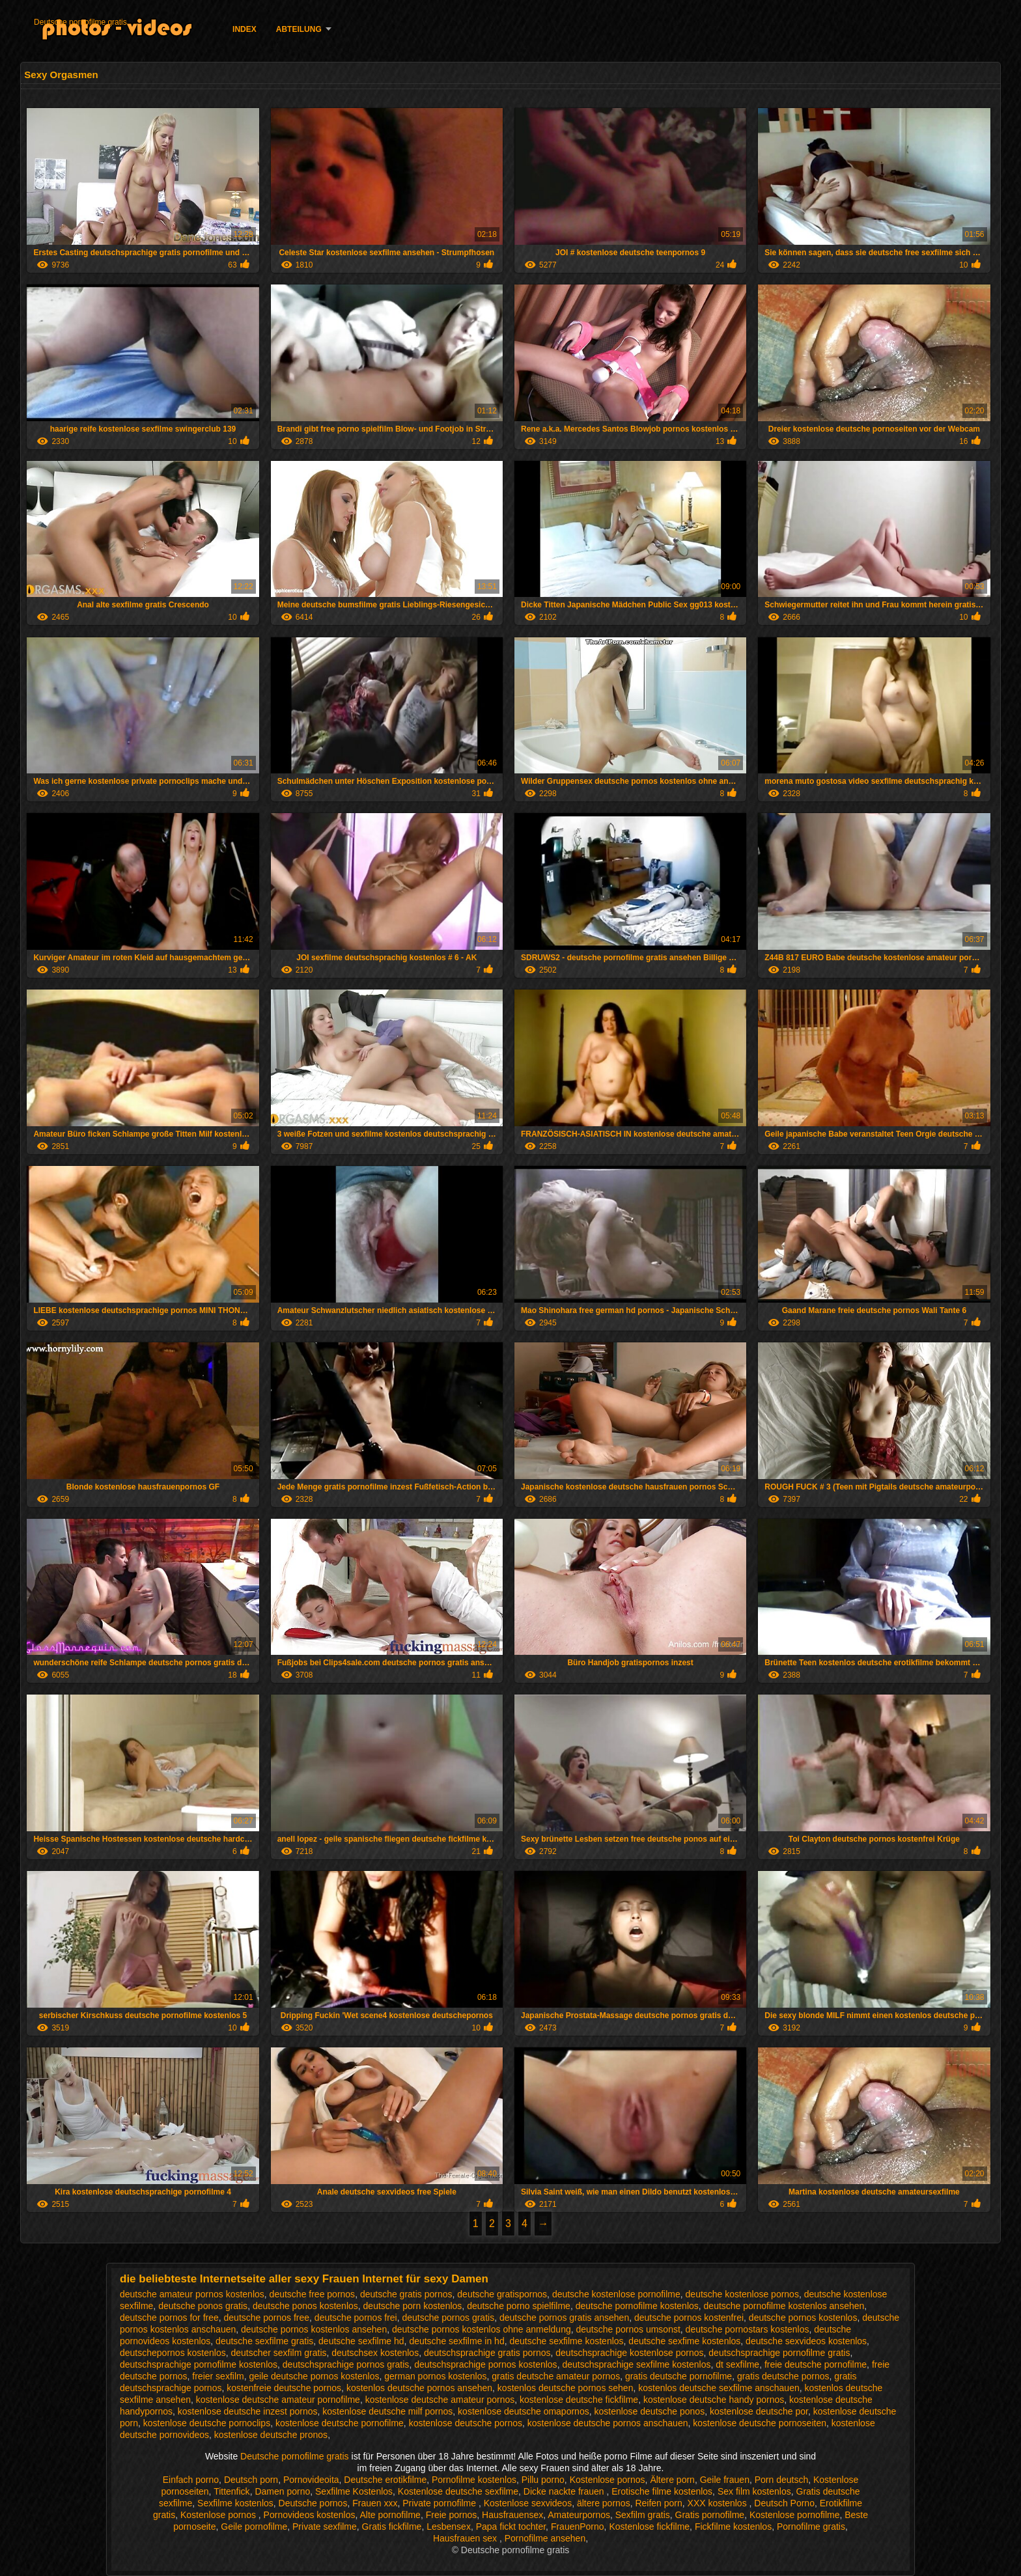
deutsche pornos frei (356, 2317)
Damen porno (282, 2491)
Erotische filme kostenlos (661, 2491)
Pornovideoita (311, 2479)
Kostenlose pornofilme (794, 2515)
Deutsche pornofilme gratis (80, 22)
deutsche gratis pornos (406, 2294)
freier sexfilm (218, 2376)
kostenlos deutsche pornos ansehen (419, 2388)
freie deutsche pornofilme (815, 2364)
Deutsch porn (251, 2479)
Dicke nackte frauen (565, 2491)
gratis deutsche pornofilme (678, 2376)
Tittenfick (232, 2491)
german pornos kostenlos (435, 2376)
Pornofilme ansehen (545, 2538)
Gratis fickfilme (392, 2526)
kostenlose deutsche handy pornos (713, 2399)
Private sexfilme (324, 2526)
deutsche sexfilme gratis (264, 2341)
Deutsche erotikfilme (385, 2479)
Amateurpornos (579, 2515)
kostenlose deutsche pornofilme (339, 2423)
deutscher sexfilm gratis (278, 2352)
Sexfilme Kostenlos (354, 2491)
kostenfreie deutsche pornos (284, 2388)
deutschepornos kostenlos (173, 2352)
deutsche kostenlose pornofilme (616, 2294)
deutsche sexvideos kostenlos (806, 2341)
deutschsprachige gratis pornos (487, 2352)
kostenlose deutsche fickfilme (579, 2399)
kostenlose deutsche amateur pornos (440, 2399)
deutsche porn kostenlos (412, 2306)
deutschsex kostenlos (375, 2352)
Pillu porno (543, 2479)
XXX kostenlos (718, 2503)
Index (244, 29)
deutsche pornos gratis (448, 2317)
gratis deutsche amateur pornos (556, 2376)
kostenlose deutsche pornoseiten (759, 2423)
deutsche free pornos (313, 2294)
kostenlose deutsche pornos (465, 2423)
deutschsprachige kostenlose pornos (629, 2352)
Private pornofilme (440, 2503)
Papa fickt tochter (511, 2526)
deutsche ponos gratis (202, 2306)
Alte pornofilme (390, 2515)
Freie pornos (451, 2515)
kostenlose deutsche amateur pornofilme (278, 2399)
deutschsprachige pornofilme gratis (779, 2352)
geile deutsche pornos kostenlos (314, 2376)
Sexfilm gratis (642, 2515)
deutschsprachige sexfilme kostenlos (636, 2364)
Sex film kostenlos (754, 2491)
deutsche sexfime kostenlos (684, 2341)
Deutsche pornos (313, 2503)
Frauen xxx (374, 2503)
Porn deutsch (782, 2479)
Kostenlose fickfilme (649, 2526)
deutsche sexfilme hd (361, 2341)
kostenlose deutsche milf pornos (387, 2411)
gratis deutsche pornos (783, 2376)
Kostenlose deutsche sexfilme (458, 2491)
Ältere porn (672, 2479)
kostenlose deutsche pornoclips (206, 2423)
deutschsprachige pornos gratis (346, 2364)
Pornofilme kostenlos (474, 2479)
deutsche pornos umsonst (628, 2329)
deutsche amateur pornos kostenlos (192, 2294)
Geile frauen (724, 2479)
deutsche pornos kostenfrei (689, 2317)
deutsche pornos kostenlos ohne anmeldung (481, 2329)
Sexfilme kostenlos (235, 2503)
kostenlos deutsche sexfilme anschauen (718, 2388)
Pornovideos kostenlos (310, 2515)
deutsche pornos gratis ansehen (564, 2317)
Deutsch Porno (784, 2503)
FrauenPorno (577, 2526)
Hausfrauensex (512, 2515)
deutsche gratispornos (502, 2294)
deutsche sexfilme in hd (456, 2341)
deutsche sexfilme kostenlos (566, 2341)
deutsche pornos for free (169, 2317)
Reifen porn (658, 2503)
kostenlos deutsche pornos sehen (565, 2388)
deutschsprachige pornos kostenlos (485, 2364)
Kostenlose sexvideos (528, 2503)
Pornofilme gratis (811, 2526)
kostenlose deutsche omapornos (523, 2411)
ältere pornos (603, 2503)
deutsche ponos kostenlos (305, 2306)
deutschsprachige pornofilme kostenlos (198, 2364)
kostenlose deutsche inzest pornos (248, 2411)
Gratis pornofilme (710, 2515)
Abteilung (299, 29)
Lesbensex (449, 2526)
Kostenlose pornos (607, 2479)
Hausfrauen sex (466, 2538)
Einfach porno (191, 2479)
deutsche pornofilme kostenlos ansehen (784, 2306)
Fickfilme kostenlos (733, 2526)
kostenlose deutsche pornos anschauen (607, 2423)
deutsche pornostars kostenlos (747, 2329)
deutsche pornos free (267, 2317)
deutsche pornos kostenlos (803, 2317)
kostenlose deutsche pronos (271, 2435)
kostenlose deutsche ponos (649, 2411)
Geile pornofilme (254, 2526)
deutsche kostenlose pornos (742, 2294)
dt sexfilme (737, 2364)
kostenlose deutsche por (759, 2411)
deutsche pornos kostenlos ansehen (314, 2329)
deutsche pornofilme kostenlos (637, 2306)
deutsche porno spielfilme (518, 2306)
